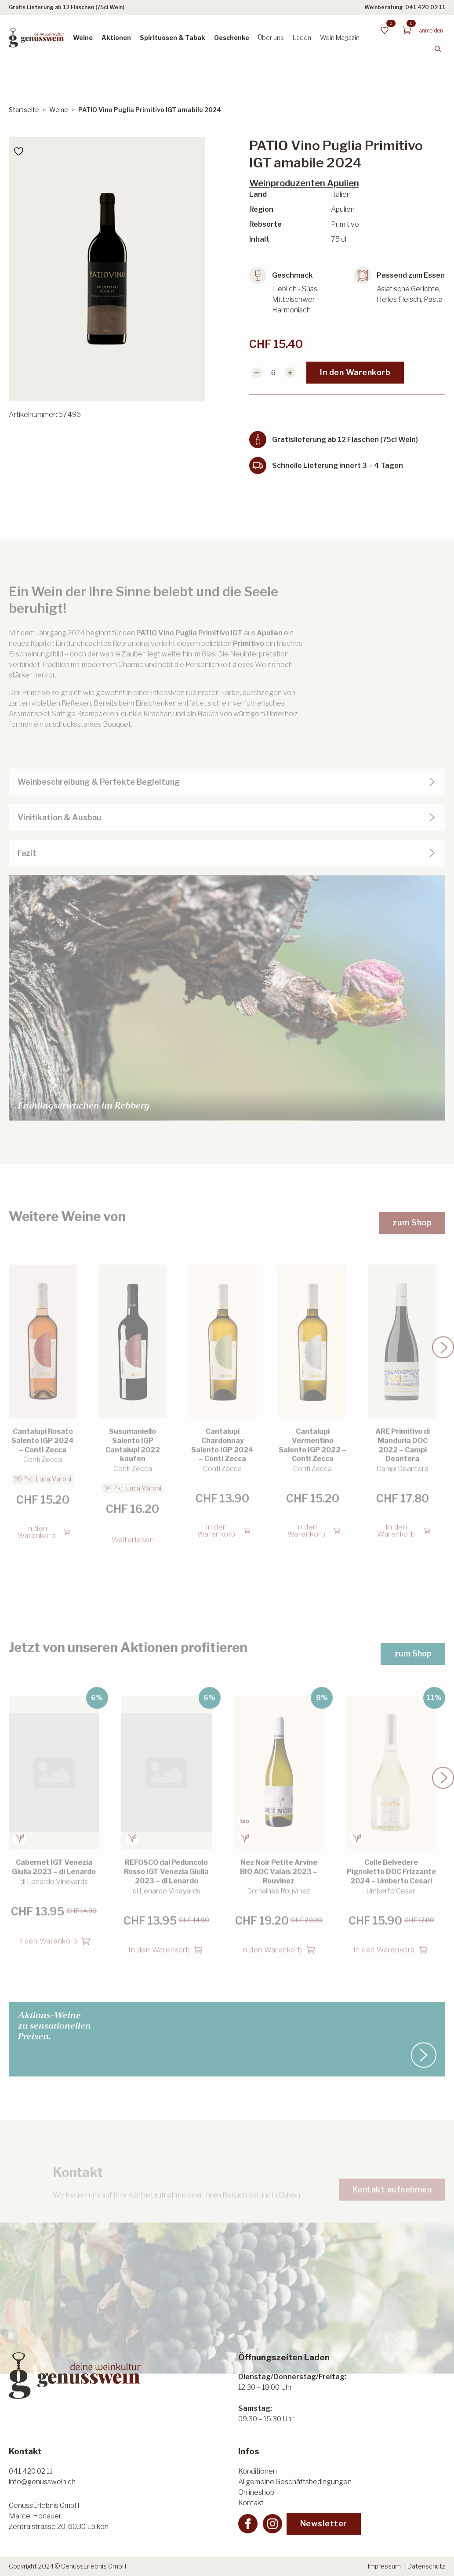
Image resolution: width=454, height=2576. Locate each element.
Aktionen (116, 37)
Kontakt (251, 2503)
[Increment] (290, 372)
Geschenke (231, 37)
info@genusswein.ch (42, 2482)
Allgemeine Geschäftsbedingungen (295, 2482)
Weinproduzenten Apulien (304, 183)
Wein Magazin (340, 37)
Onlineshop (256, 2492)
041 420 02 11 (425, 7)
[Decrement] (256, 372)
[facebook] (248, 2523)
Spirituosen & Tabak (172, 37)
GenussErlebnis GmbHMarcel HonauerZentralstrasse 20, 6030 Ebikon (59, 2516)
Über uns (271, 37)
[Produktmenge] (273, 373)
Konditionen (257, 2471)
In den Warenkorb (355, 372)
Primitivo (248, 665)
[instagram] (272, 2523)
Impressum (384, 2566)
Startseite (24, 109)
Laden (302, 37)
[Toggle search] (437, 48)
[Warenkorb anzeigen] (407, 30)
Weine (83, 37)
